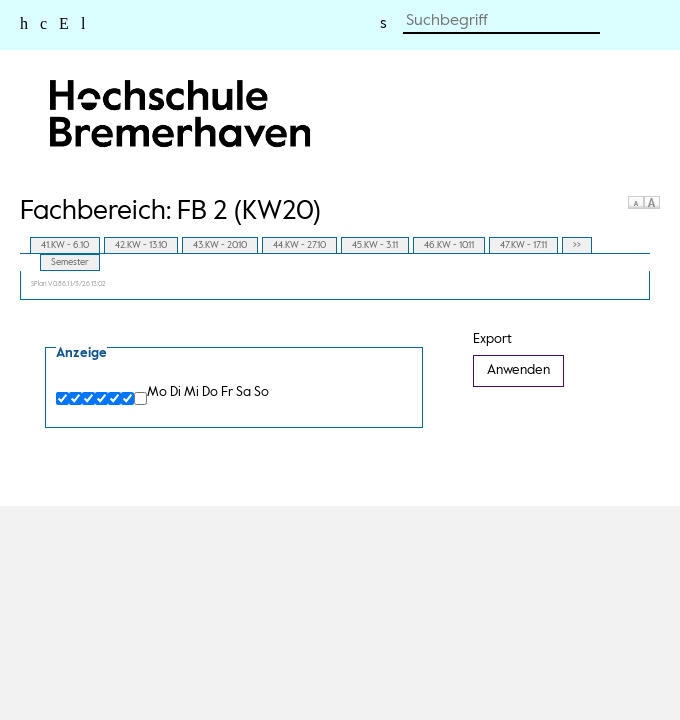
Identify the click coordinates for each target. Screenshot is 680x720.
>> (577, 245)
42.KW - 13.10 (141, 245)
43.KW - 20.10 (220, 245)
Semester (70, 262)
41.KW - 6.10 (65, 245)
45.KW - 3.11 (375, 245)
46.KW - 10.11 (449, 245)
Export (492, 339)
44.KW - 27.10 (299, 245)
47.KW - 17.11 (523, 245)
